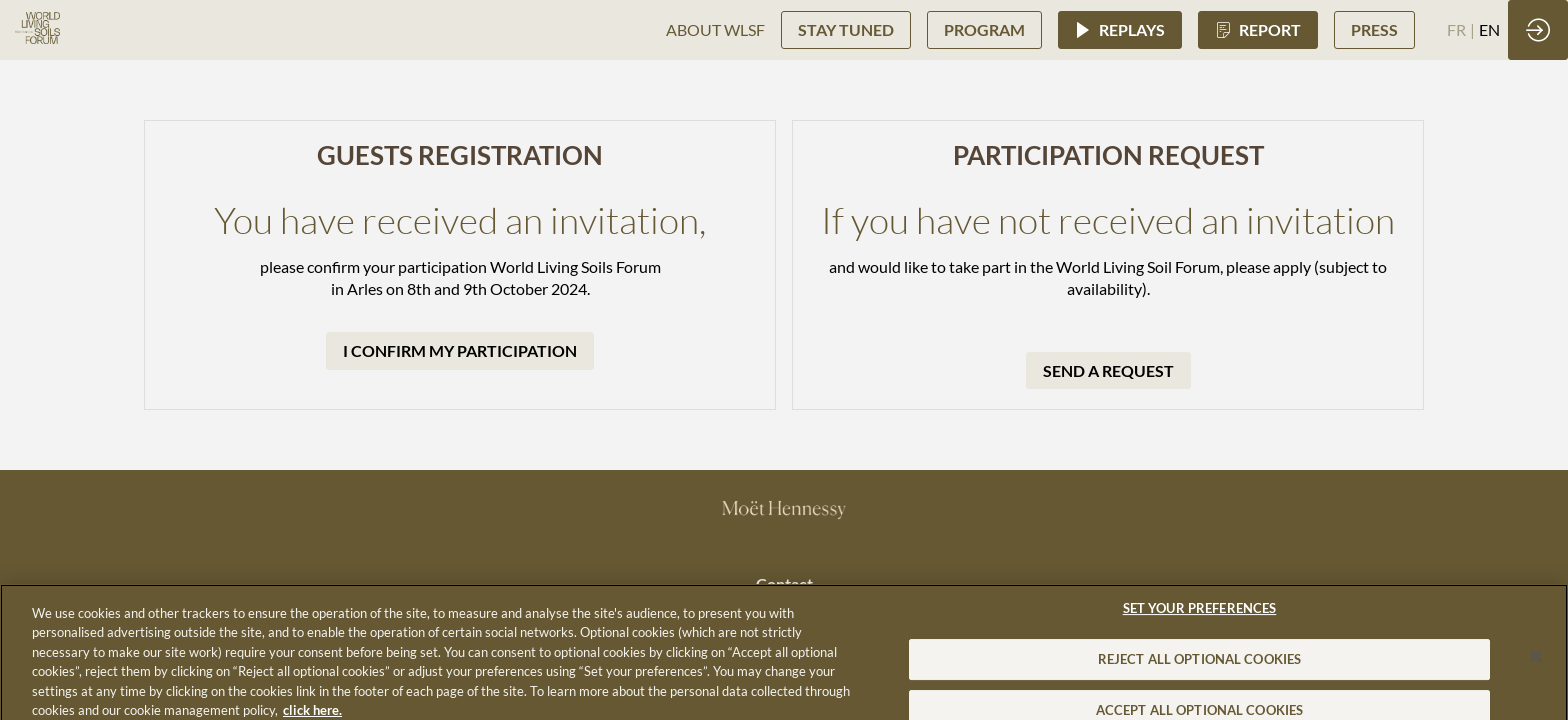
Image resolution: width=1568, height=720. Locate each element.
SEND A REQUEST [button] (1108, 370)
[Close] (1536, 668)
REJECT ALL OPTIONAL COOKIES (1200, 670)
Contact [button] (784, 583)
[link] (715, 30)
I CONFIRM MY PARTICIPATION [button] (460, 350)
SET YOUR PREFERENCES (1200, 619)
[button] (846, 29)
